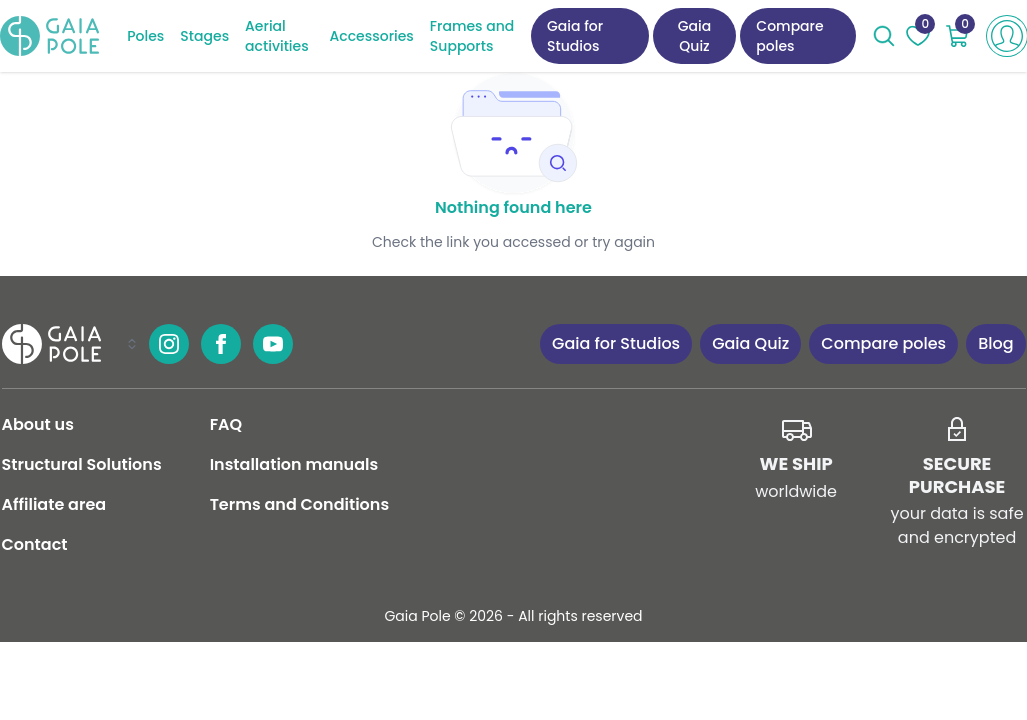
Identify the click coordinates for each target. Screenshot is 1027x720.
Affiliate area (54, 504)
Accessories (372, 36)
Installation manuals (294, 464)
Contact (35, 544)
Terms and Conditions (299, 504)
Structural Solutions (82, 464)
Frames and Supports (472, 36)
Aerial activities (277, 36)
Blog (995, 343)
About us (38, 424)
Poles (145, 36)
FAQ (226, 424)
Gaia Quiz (695, 36)
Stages (204, 36)
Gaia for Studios (575, 36)
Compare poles (789, 36)
